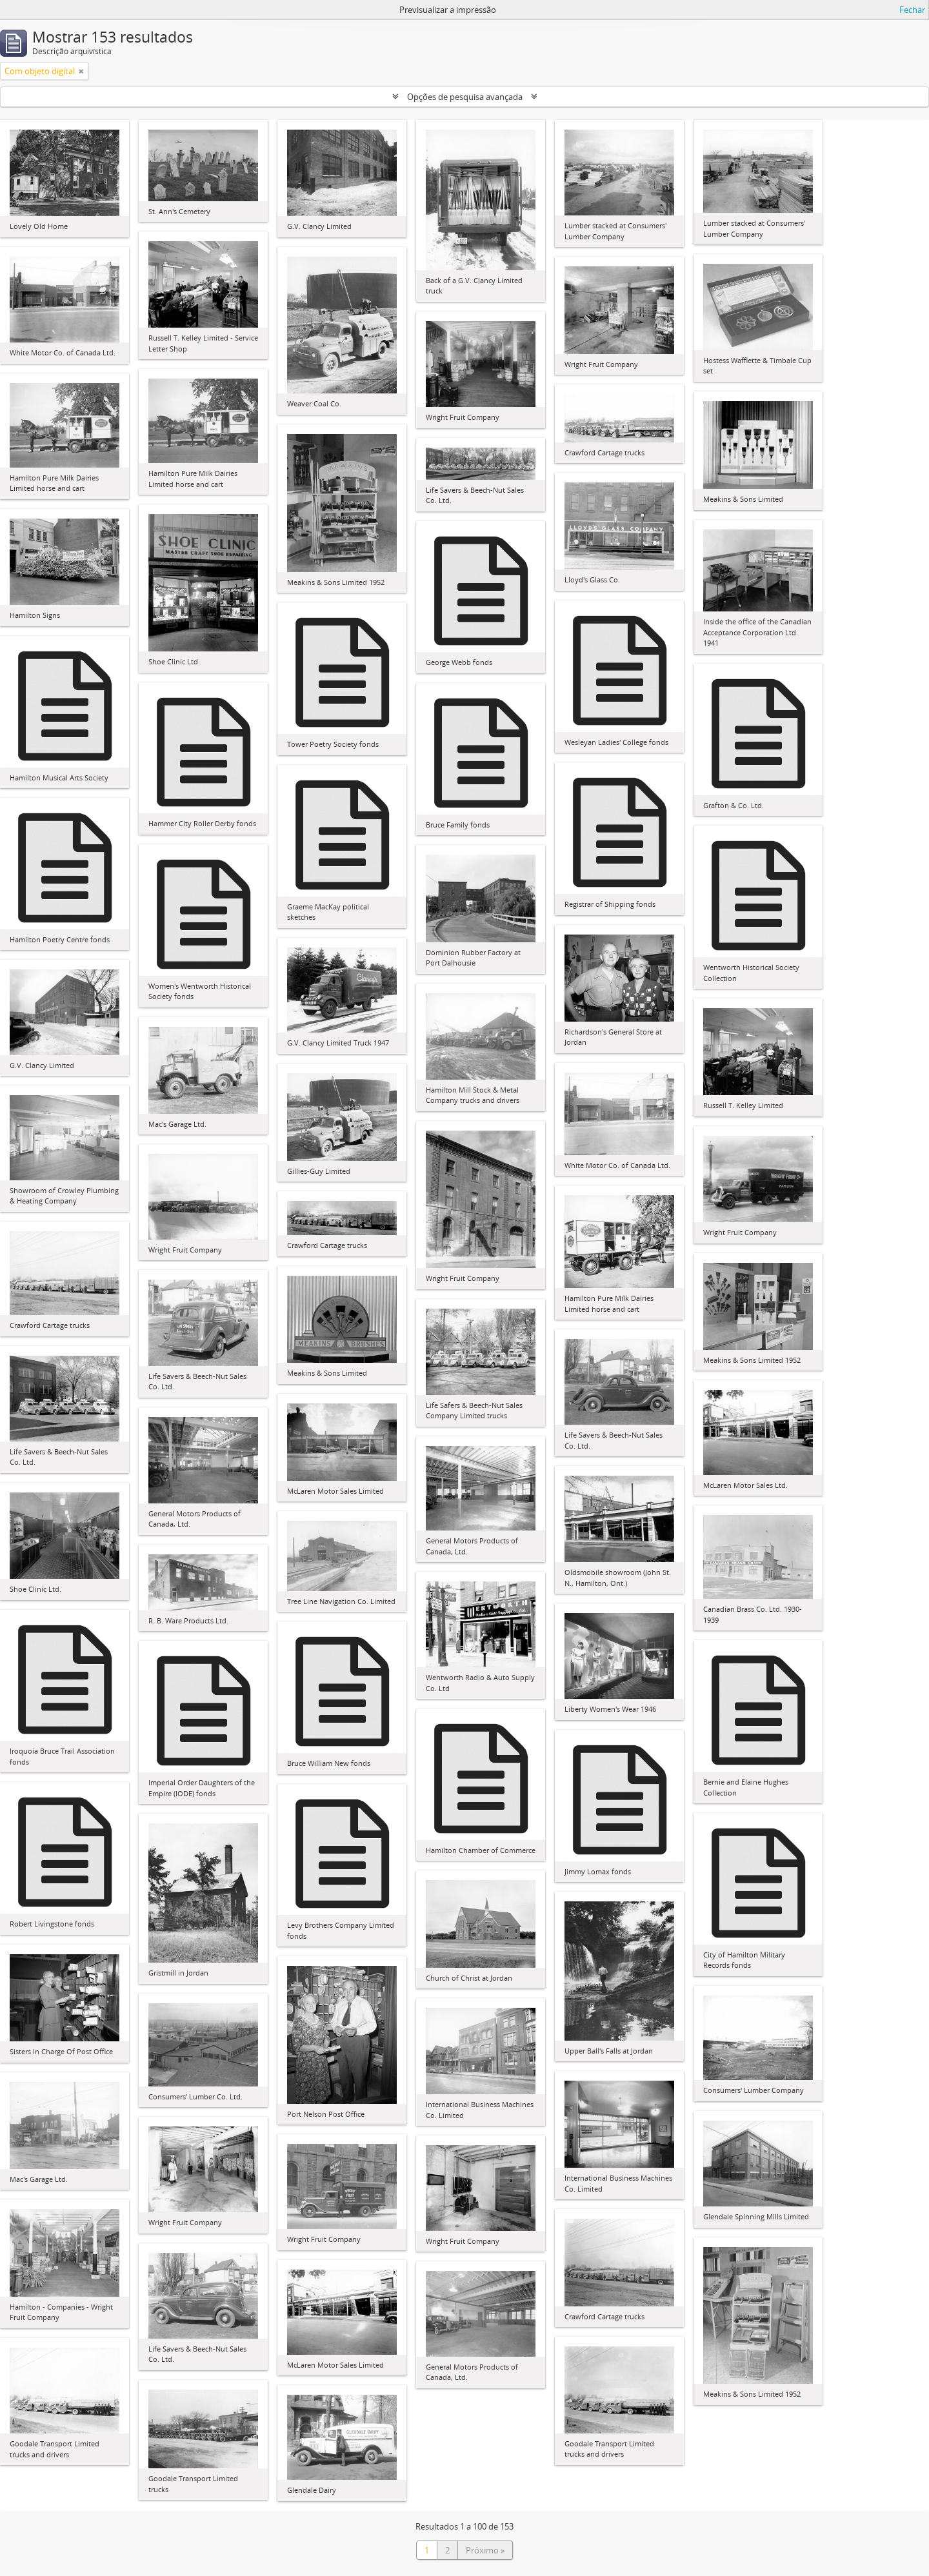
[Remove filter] (81, 70)
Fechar (912, 9)
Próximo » (485, 2550)
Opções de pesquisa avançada (464, 97)
